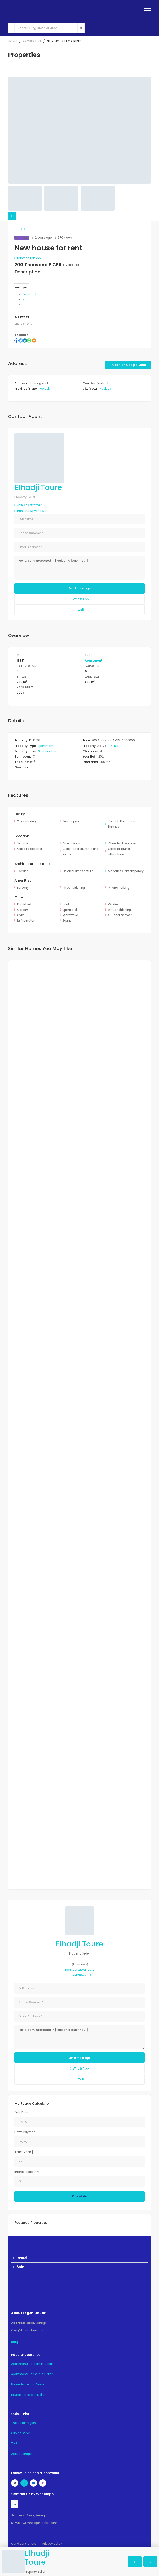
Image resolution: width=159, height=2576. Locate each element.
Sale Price (21, 2112)
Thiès (15, 2443)
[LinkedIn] (25, 340)
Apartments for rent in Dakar (32, 2364)
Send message (79, 588)
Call (79, 610)
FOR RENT (114, 746)
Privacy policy (52, 2544)
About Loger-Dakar (28, 2312)
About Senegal (21, 2454)
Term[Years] (23, 2152)
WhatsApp (79, 599)
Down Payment (25, 2132)
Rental (22, 2258)
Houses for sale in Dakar (28, 2395)
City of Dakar (20, 2433)
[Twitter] (21, 340)
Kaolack (44, 389)
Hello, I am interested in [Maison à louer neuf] (79, 568)
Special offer (47, 751)
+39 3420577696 (29, 505)
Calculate (79, 2196)
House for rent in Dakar (27, 2384)
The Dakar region (23, 2423)
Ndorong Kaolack (27, 258)
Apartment (93, 660)
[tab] (12, 216)
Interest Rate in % (27, 2172)
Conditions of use (24, 2544)
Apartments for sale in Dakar (32, 2374)
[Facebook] (16, 340)
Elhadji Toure (38, 487)
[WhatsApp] (29, 340)
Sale (20, 2267)
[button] (79, 2258)
